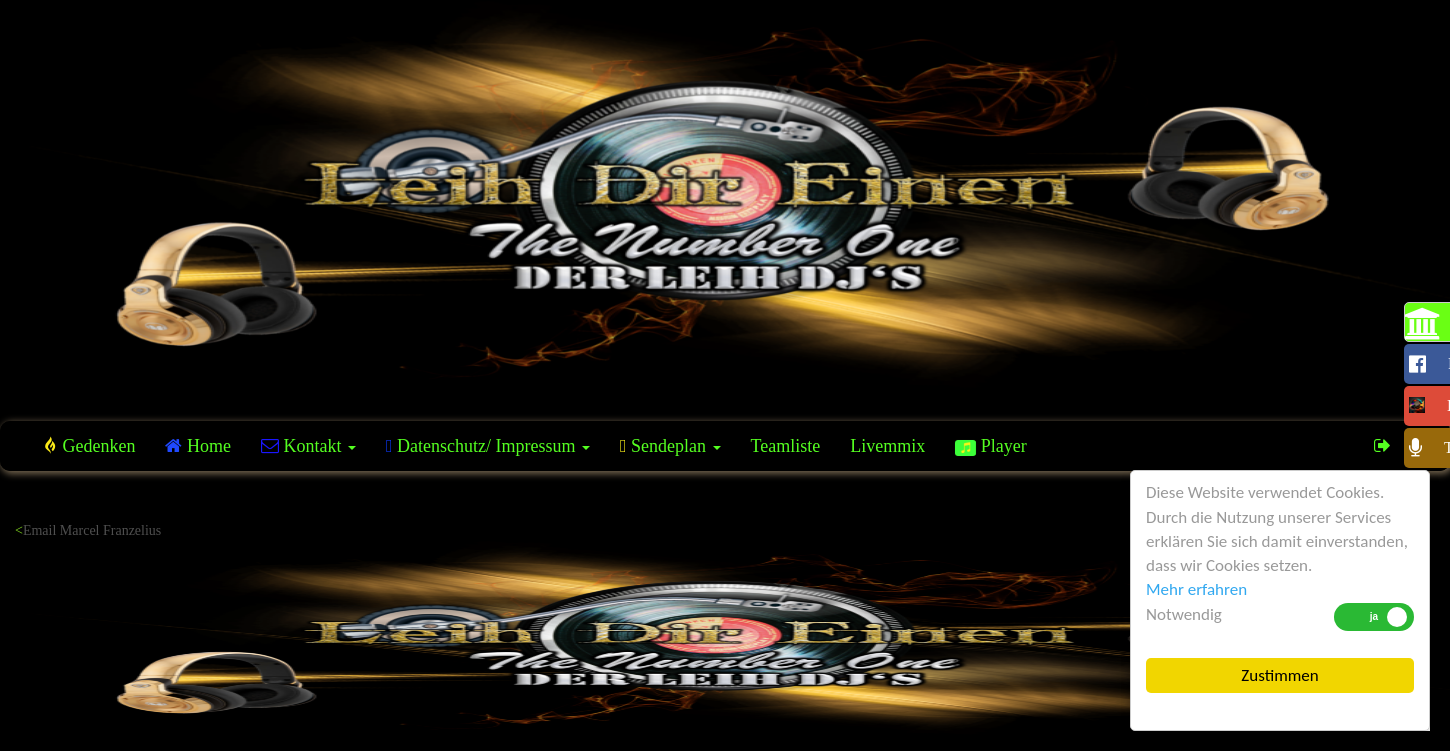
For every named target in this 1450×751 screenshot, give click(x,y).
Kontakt (308, 446)
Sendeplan (670, 446)
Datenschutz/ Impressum (488, 446)
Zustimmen (1279, 675)
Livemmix (887, 446)
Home (198, 446)
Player (991, 446)
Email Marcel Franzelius (92, 530)
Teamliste (786, 446)
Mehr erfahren (1196, 589)
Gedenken (89, 446)
